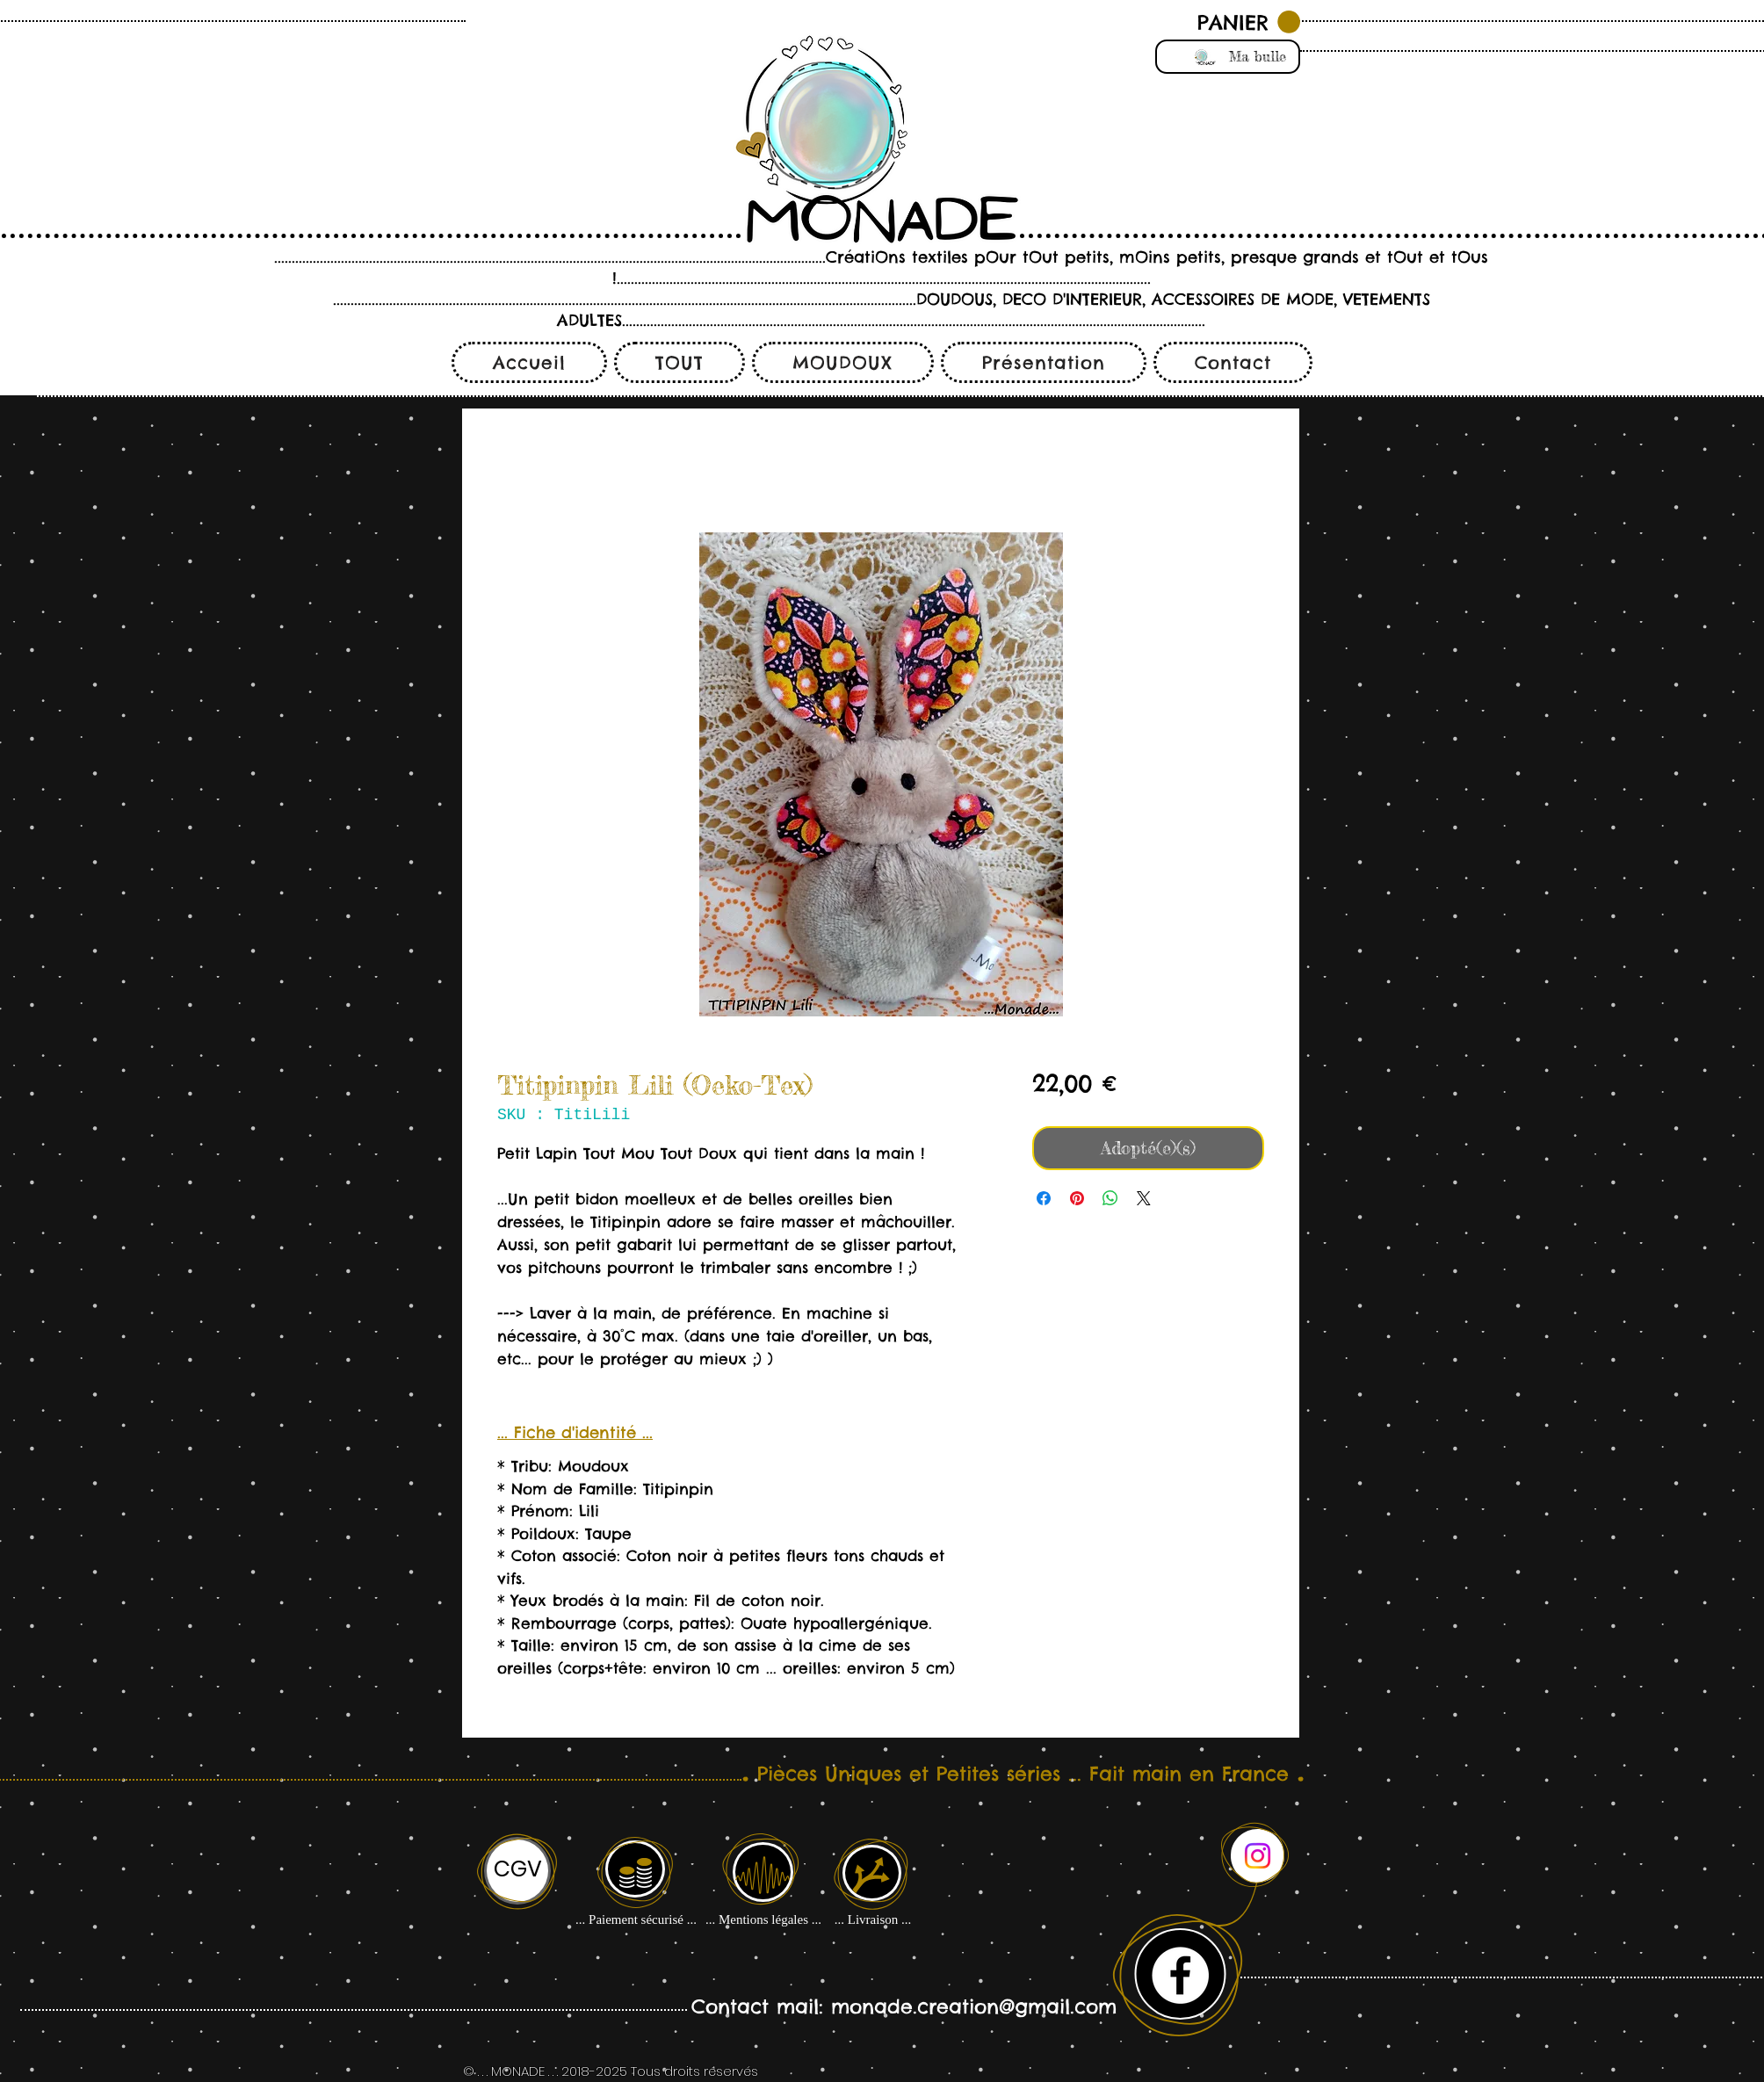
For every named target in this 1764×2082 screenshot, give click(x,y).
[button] (1248, 22)
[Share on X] (1143, 1198)
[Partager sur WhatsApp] (1110, 1198)
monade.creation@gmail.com (974, 2006)
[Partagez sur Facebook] (1043, 1198)
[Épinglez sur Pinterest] (1077, 1198)
